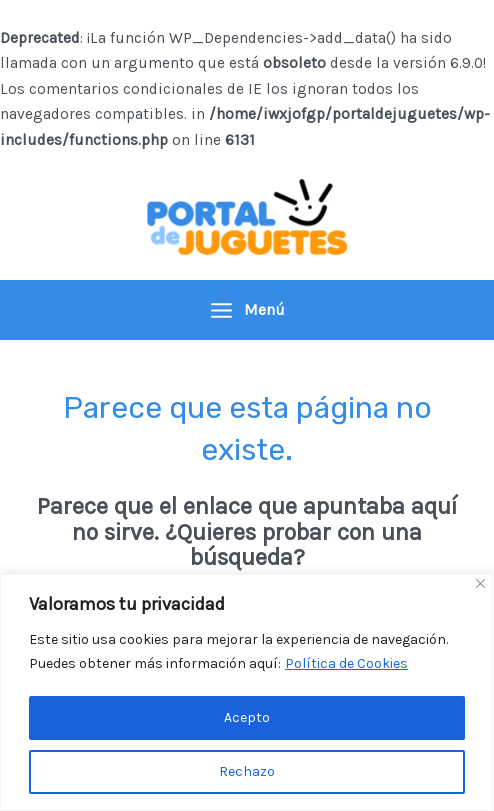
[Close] (480, 583)
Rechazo (247, 771)
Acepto (247, 717)
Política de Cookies (346, 663)
